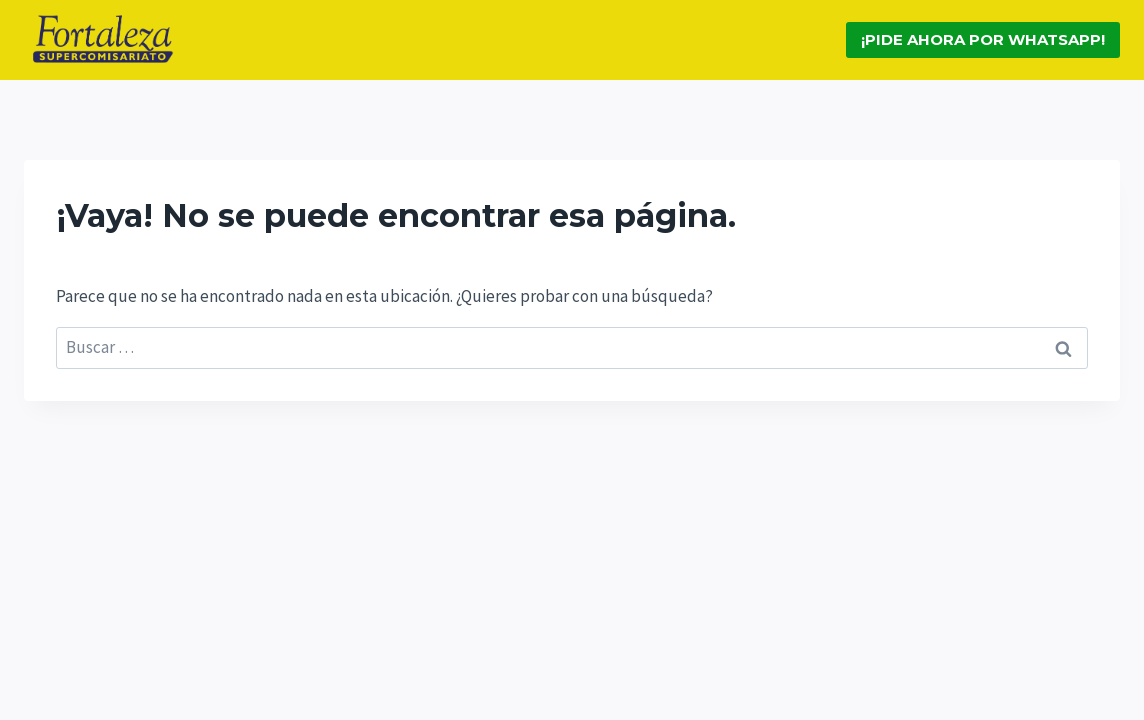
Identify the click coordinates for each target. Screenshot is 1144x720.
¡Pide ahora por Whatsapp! (983, 39)
